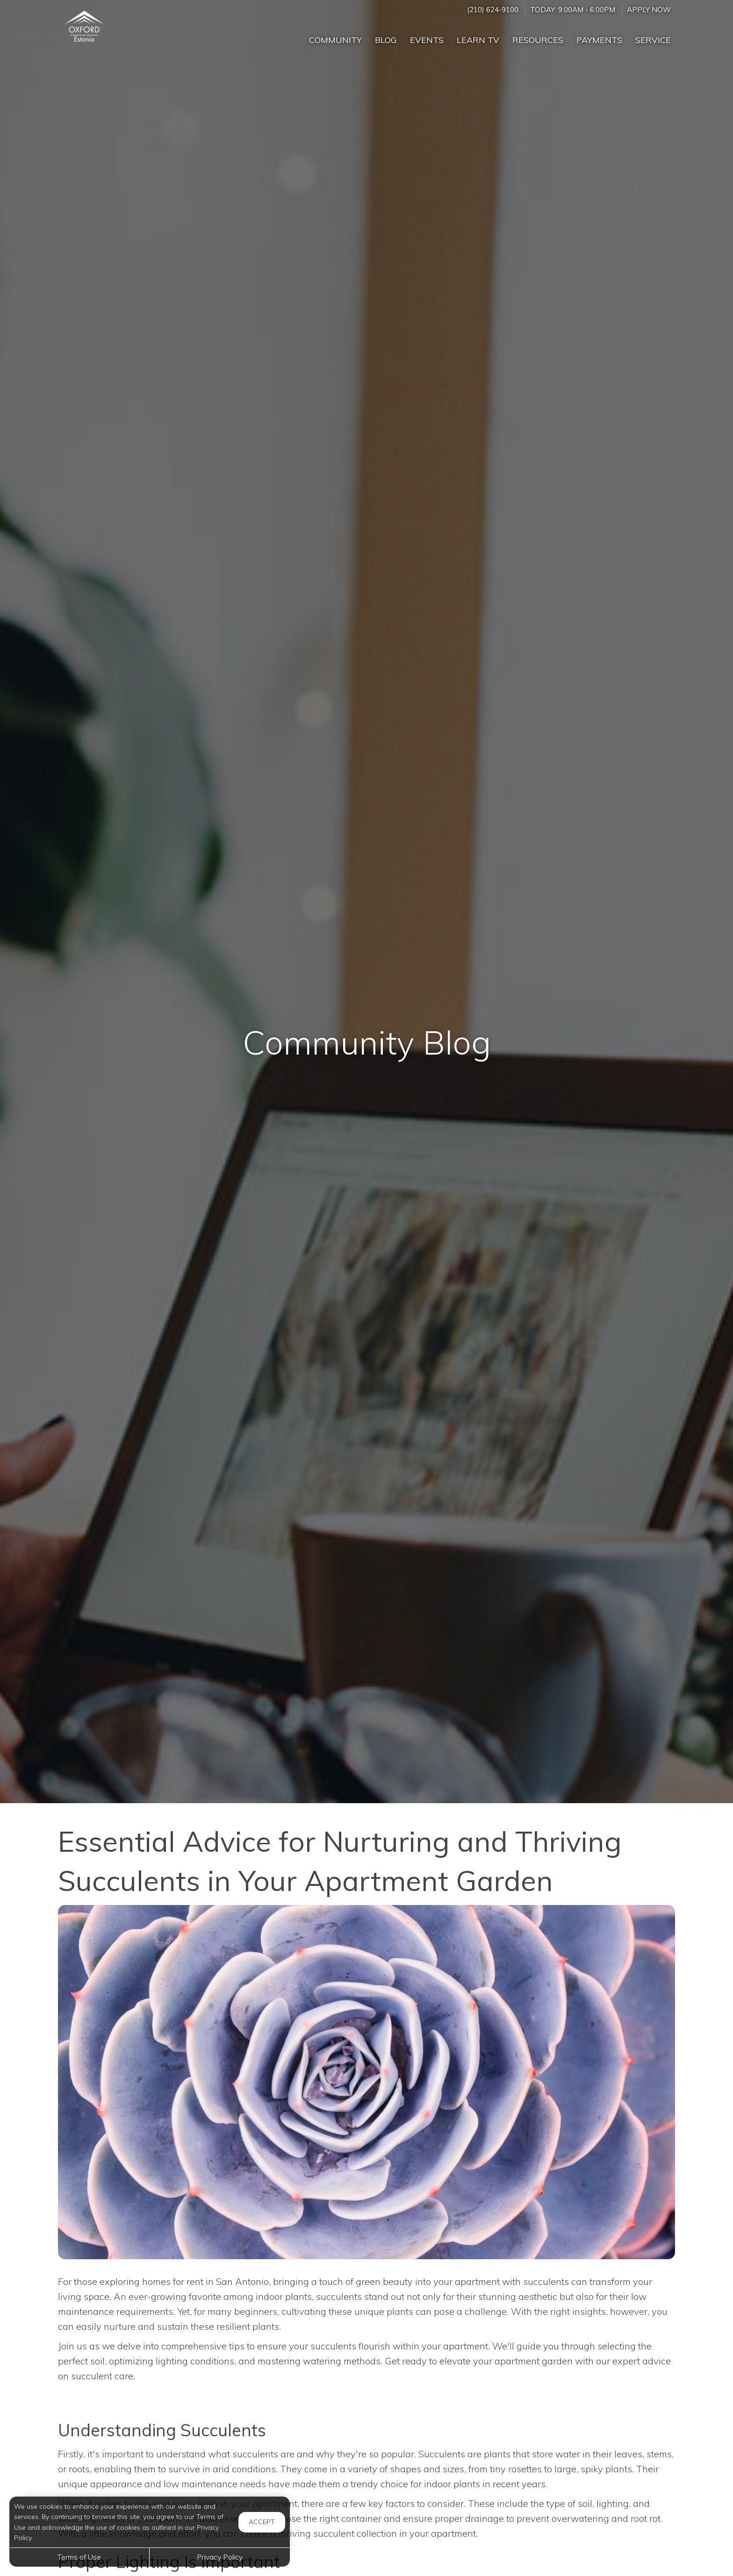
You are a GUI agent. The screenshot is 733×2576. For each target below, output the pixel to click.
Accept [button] (262, 2522)
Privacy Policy (220, 2557)
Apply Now (649, 9)
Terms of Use (79, 2557)
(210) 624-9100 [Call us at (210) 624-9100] (492, 9)
